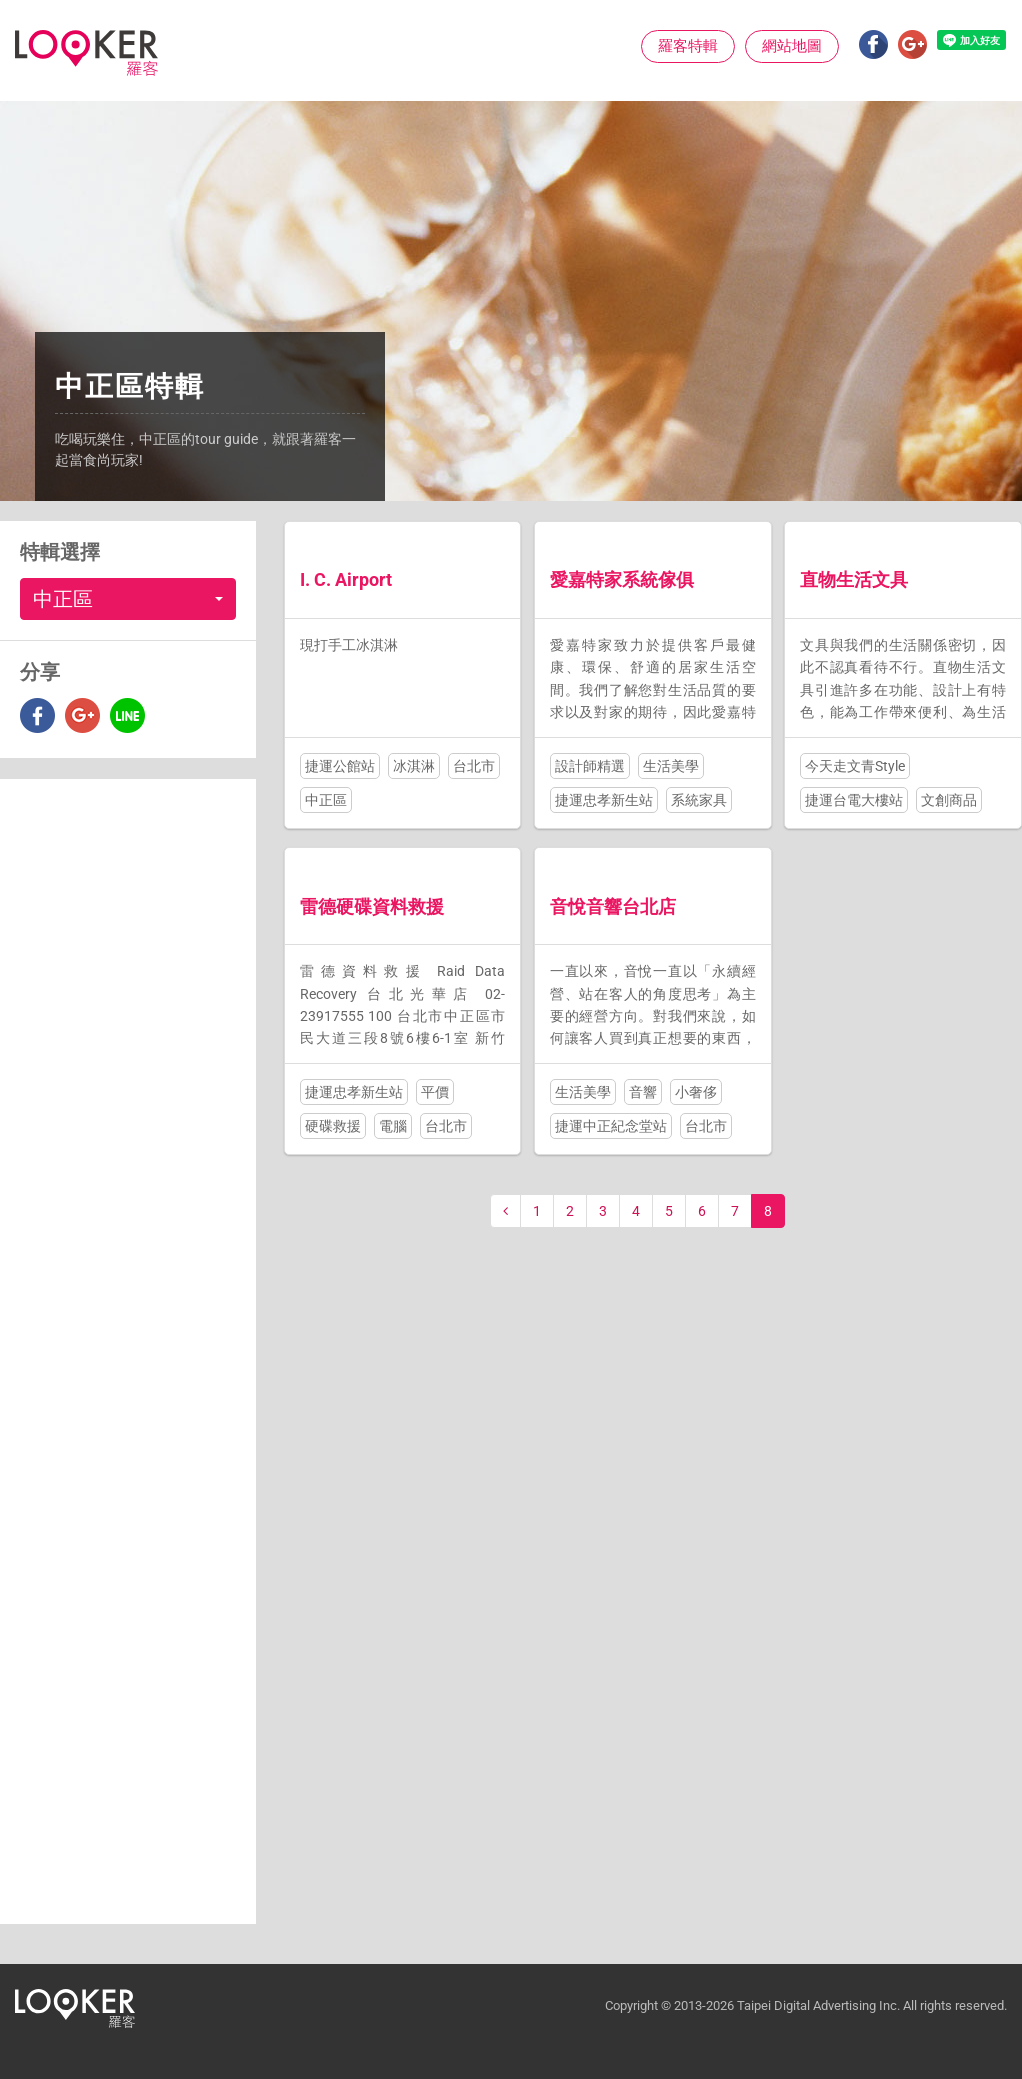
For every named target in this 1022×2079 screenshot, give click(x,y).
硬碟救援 (333, 1126)
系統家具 (699, 800)
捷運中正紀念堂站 (611, 1126)
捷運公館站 (340, 766)
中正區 (326, 800)
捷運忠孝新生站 (604, 800)
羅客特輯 (688, 46)
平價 (435, 1092)
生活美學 (671, 766)
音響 (643, 1092)
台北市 (474, 766)
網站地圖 (792, 46)
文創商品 (949, 800)
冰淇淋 (414, 766)
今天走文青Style (855, 766)
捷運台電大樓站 (854, 800)
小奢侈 (696, 1092)
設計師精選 (590, 766)
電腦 (393, 1126)
